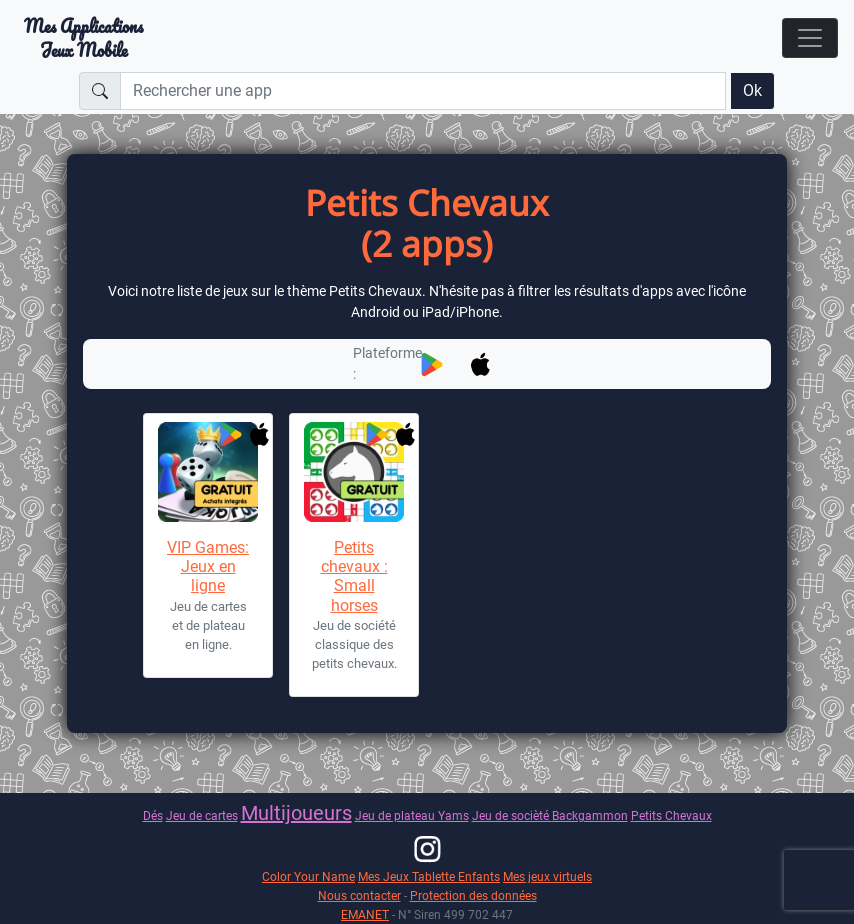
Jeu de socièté (512, 815)
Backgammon (590, 815)
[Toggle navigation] (810, 38)
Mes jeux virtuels (547, 876)
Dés (153, 815)
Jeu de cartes (202, 815)
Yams (453, 815)
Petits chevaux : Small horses (354, 576)
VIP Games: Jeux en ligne (208, 566)
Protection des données (473, 895)
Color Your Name (308, 876)
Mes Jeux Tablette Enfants (429, 876)
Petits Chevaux (671, 815)
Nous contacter (359, 895)
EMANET (365, 914)
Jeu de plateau (396, 815)
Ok (752, 90)
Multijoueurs (296, 813)
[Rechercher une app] (423, 91)
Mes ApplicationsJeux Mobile (83, 38)
